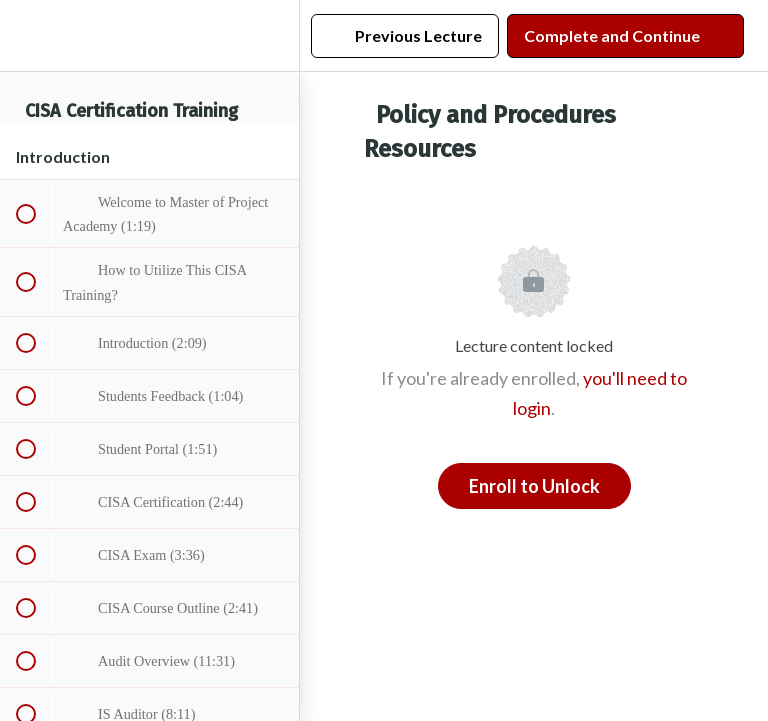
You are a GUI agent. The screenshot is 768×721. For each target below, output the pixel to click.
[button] (25, 35)
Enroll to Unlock (534, 486)
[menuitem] (274, 35)
